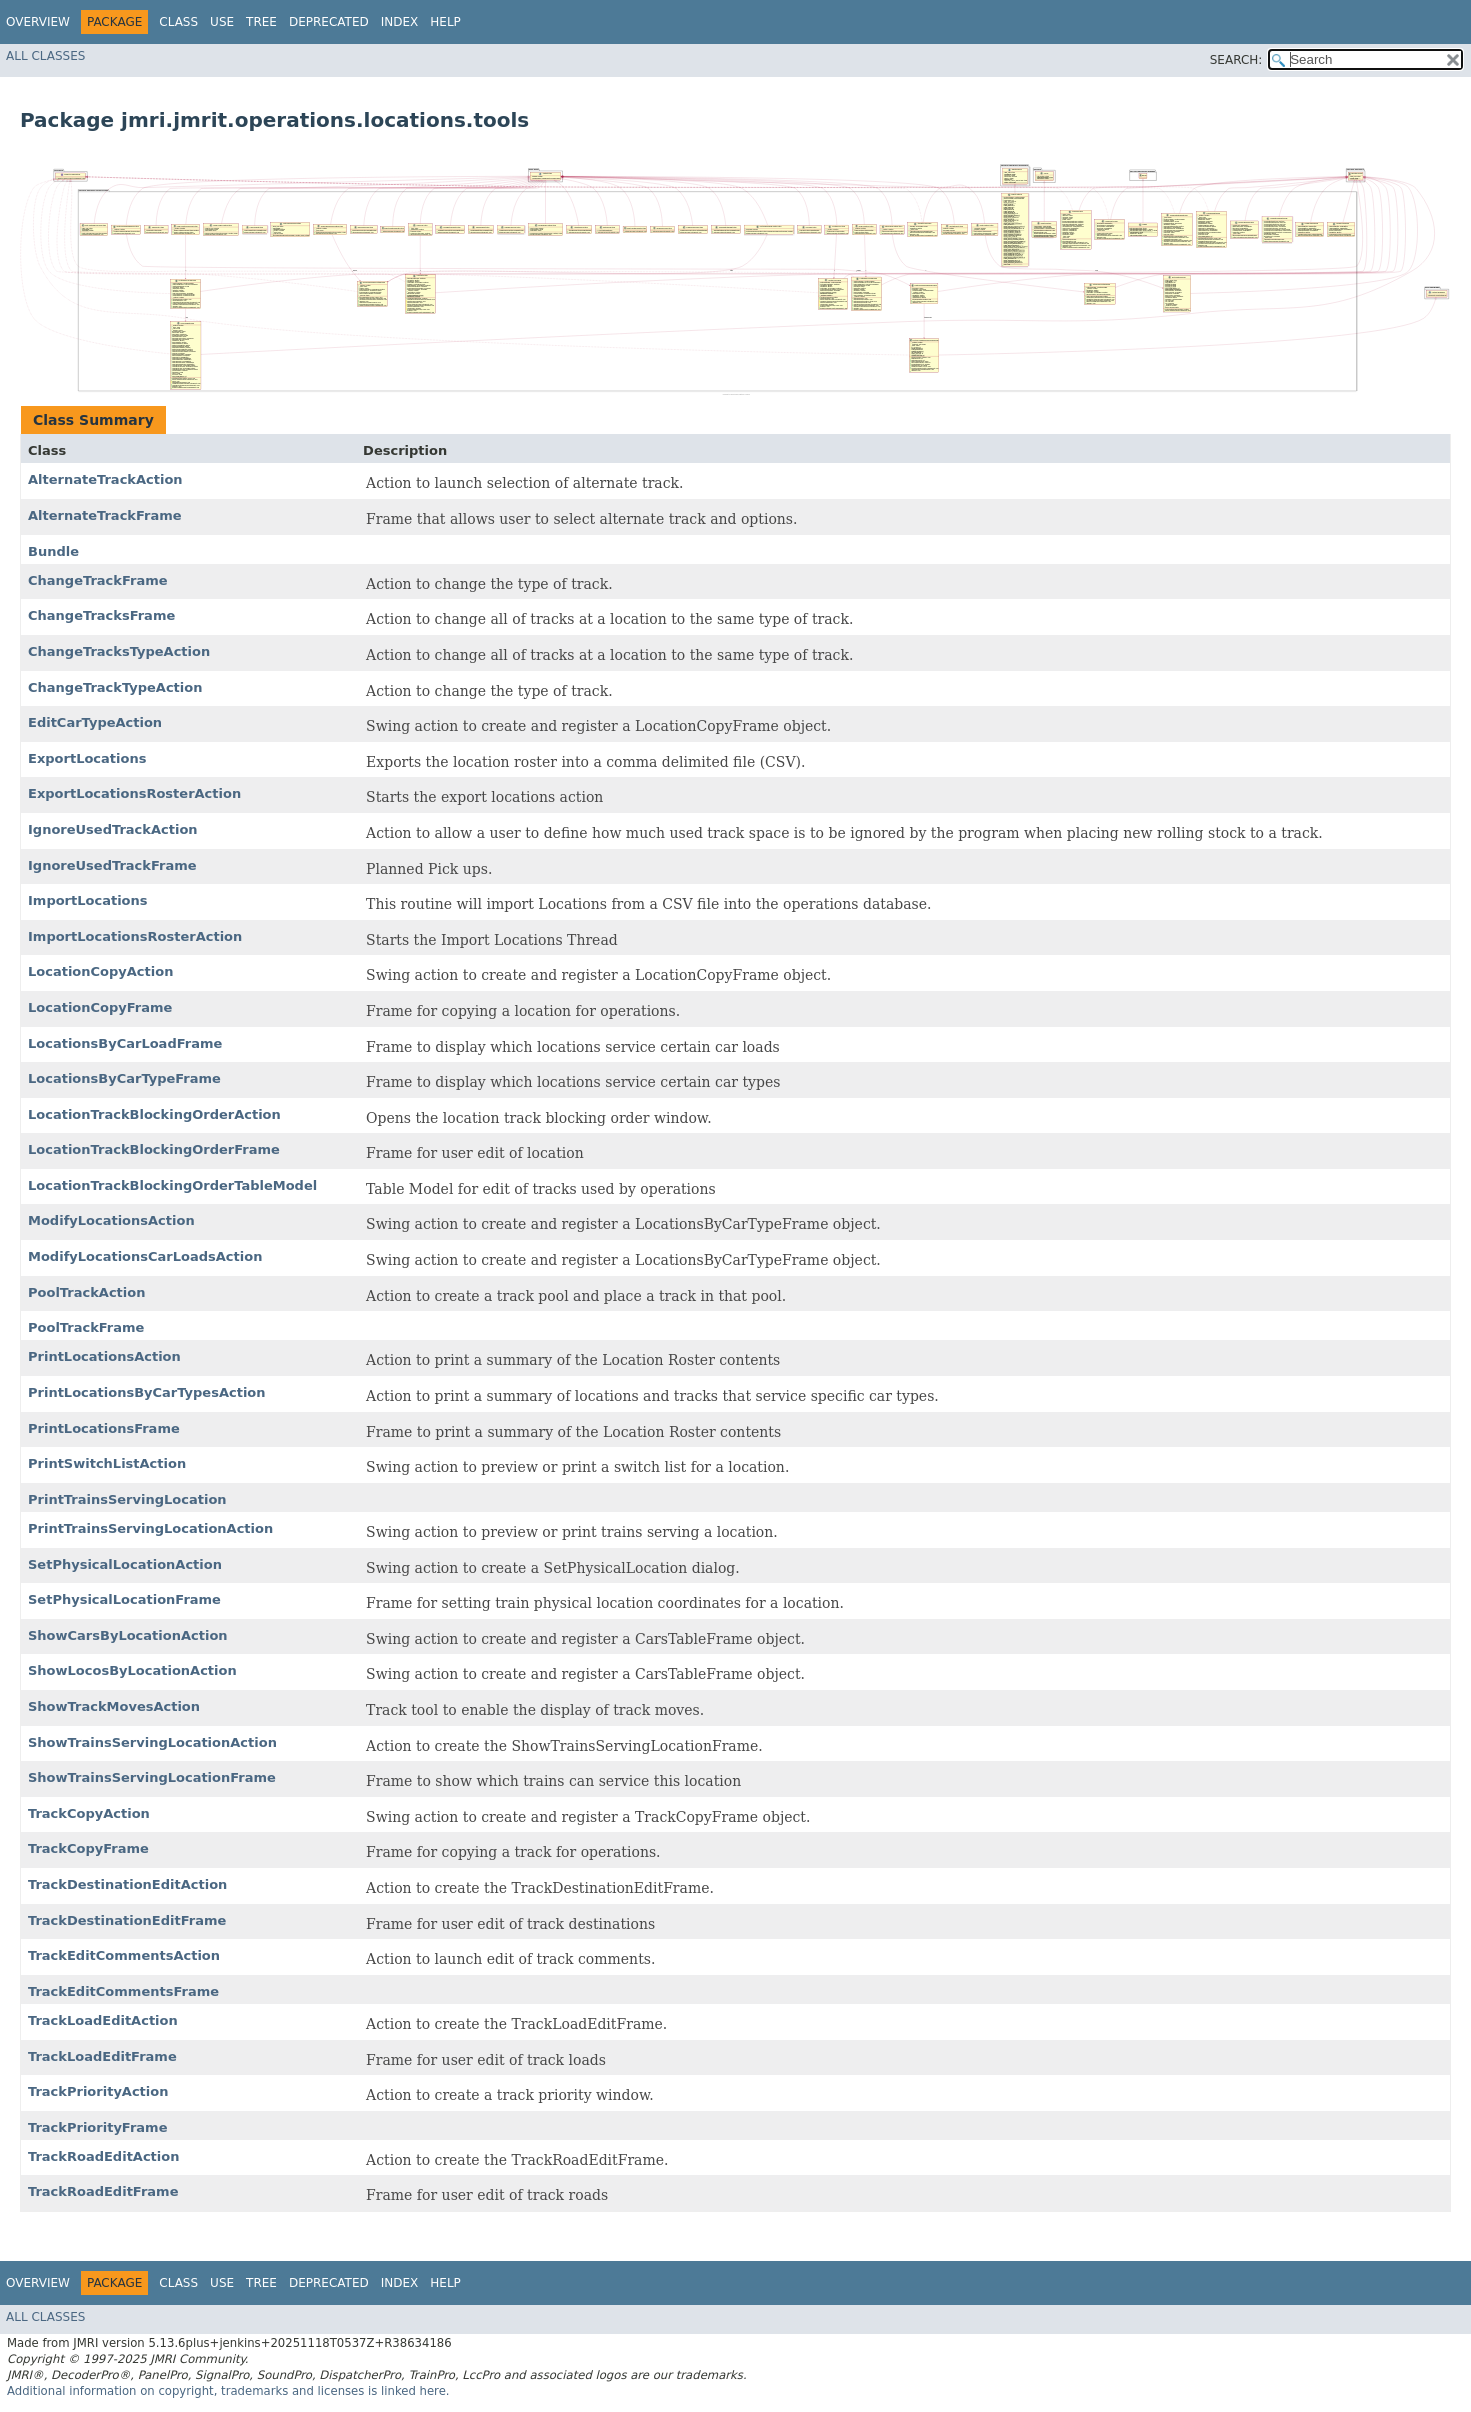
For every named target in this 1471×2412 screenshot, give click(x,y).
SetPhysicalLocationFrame (124, 1599)
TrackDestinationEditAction (127, 1884)
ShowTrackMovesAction (114, 1706)
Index (400, 22)
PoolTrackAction (86, 1292)
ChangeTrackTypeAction (115, 687)
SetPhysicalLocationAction (125, 1564)
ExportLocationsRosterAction (134, 793)
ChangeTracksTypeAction (119, 651)
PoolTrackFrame (86, 1327)
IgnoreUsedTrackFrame (112, 865)
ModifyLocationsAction (111, 1220)
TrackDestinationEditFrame (127, 1920)
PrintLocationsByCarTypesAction (147, 1392)
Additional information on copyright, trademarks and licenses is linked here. (228, 2391)
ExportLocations (87, 758)
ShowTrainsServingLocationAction (152, 1742)
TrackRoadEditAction (103, 2156)
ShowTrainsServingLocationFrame (152, 1777)
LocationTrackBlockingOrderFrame (154, 1149)
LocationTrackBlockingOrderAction (154, 1114)
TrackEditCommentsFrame (123, 1991)
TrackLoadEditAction (103, 2020)
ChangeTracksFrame (101, 615)
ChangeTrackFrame (98, 580)
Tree (261, 22)
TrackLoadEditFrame (102, 2056)
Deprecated (329, 22)
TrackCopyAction (89, 1813)
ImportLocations (88, 900)
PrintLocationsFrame (104, 1428)
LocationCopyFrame (100, 1007)
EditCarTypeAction (95, 722)
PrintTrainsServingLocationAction (150, 1528)
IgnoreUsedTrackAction (113, 829)
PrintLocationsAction (104, 1356)
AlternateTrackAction (105, 479)
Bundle (53, 551)
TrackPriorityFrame (97, 2127)
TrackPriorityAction (98, 2091)
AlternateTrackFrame (105, 515)
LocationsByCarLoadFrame (125, 1043)
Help (445, 22)
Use (222, 22)
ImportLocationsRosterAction (135, 936)
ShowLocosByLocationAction (132, 1670)
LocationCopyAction (100, 971)
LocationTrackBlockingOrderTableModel (172, 1185)
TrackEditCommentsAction (124, 1955)
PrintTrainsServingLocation (127, 1499)
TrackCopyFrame (88, 1848)
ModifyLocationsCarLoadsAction (145, 1256)
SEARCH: (1236, 60)
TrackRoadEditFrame (103, 2191)
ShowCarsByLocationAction (128, 1635)
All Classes (45, 56)
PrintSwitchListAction (107, 1463)
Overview (38, 22)
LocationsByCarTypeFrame (124, 1078)
